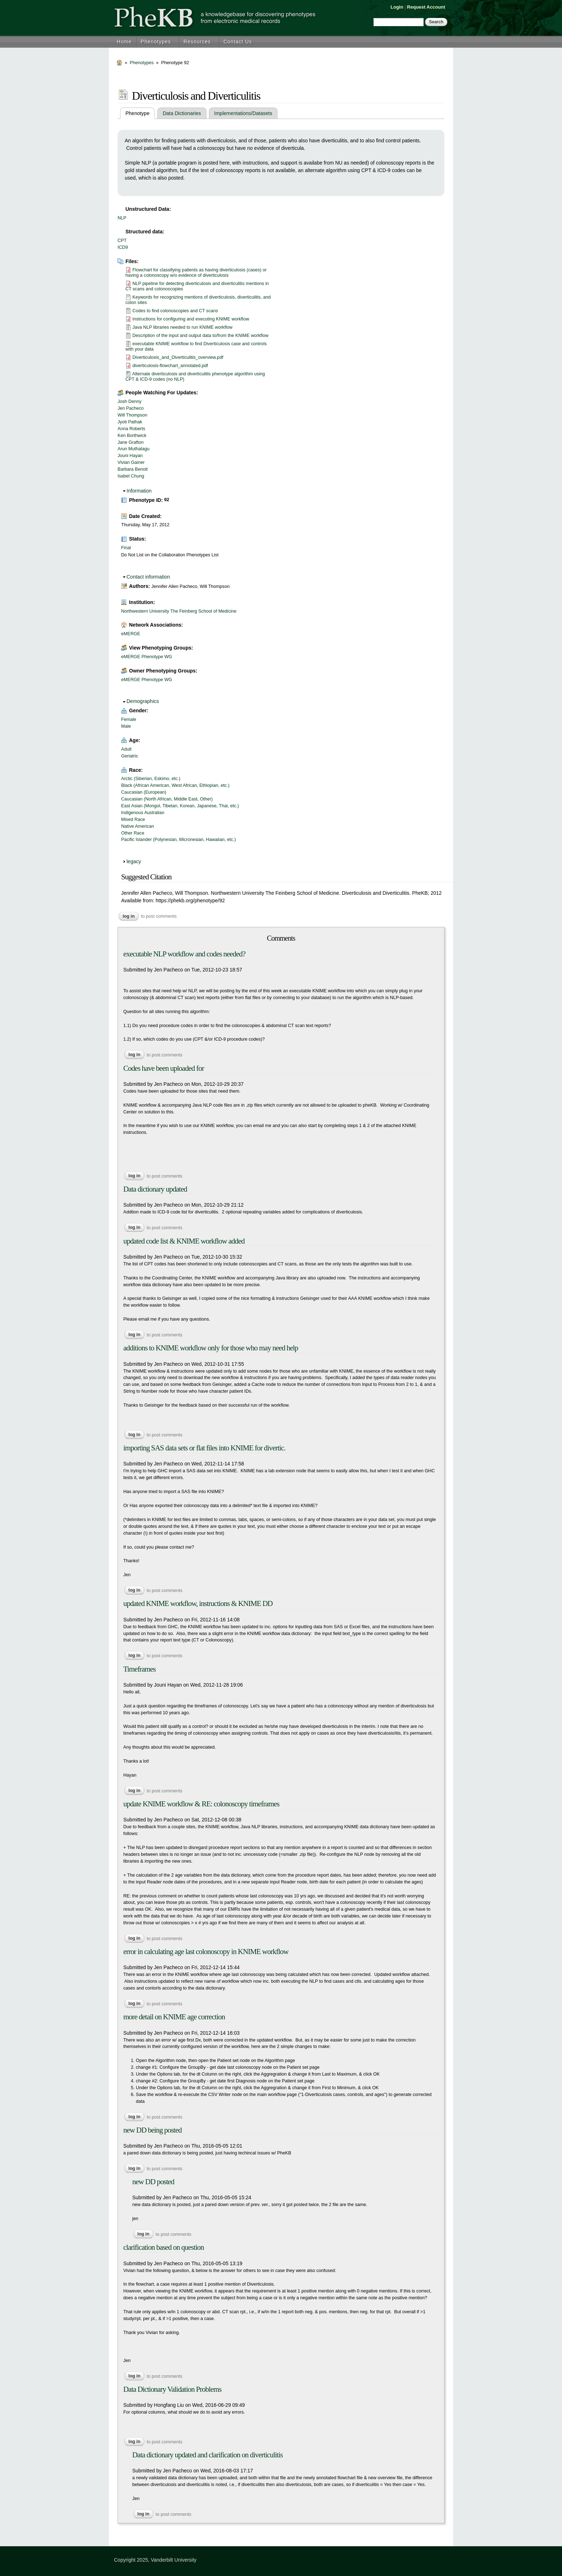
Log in (129, 916)
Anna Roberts (131, 428)
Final (126, 547)
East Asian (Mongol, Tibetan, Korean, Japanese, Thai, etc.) (180, 805)
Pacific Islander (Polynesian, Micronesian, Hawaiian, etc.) (178, 839)
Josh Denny (130, 401)
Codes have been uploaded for (163, 1068)
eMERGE (130, 633)
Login (397, 7)
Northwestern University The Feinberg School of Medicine (179, 611)
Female (128, 719)
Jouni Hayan (130, 455)
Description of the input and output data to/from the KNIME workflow (200, 335)
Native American (137, 826)
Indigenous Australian (142, 812)
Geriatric (129, 756)
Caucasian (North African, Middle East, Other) (167, 799)
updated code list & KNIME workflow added (183, 1241)
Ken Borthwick (132, 435)
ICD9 (123, 247)
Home (124, 41)
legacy (134, 861)
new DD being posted (152, 2130)
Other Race (132, 833)
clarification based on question (163, 2247)
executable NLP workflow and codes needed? (184, 954)
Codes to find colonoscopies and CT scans (175, 310)
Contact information (148, 577)
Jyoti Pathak (130, 421)
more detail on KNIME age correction (174, 2016)
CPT (122, 240)
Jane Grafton (131, 442)
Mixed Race (133, 819)
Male (126, 726)
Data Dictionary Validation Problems (172, 2389)
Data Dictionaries (182, 113)
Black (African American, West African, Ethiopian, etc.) (175, 785)
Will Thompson (132, 415)
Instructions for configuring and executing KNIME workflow (191, 319)
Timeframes (139, 1669)
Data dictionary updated (155, 1189)
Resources (197, 41)
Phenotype (140, 113)
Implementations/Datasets (243, 113)
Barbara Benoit (133, 469)
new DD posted (153, 2181)
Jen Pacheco (131, 408)
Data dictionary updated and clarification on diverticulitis (207, 2455)
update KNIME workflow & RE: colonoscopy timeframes (201, 1804)
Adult (126, 749)
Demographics (143, 701)
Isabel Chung (131, 476)
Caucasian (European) (143, 792)
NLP (122, 217)
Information (139, 491)
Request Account (426, 7)
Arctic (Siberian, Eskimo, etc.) (150, 778)
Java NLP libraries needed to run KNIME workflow (183, 327)
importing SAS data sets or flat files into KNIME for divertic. (204, 1448)
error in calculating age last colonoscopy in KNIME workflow (206, 1951)
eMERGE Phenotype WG (146, 656)
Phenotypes (156, 41)
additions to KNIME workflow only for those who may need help (210, 1348)
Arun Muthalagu (133, 448)
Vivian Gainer (131, 462)
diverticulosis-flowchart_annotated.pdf (170, 365)
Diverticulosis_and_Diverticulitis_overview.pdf (178, 357)
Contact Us (237, 41)
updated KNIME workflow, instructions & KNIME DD (197, 1603)
